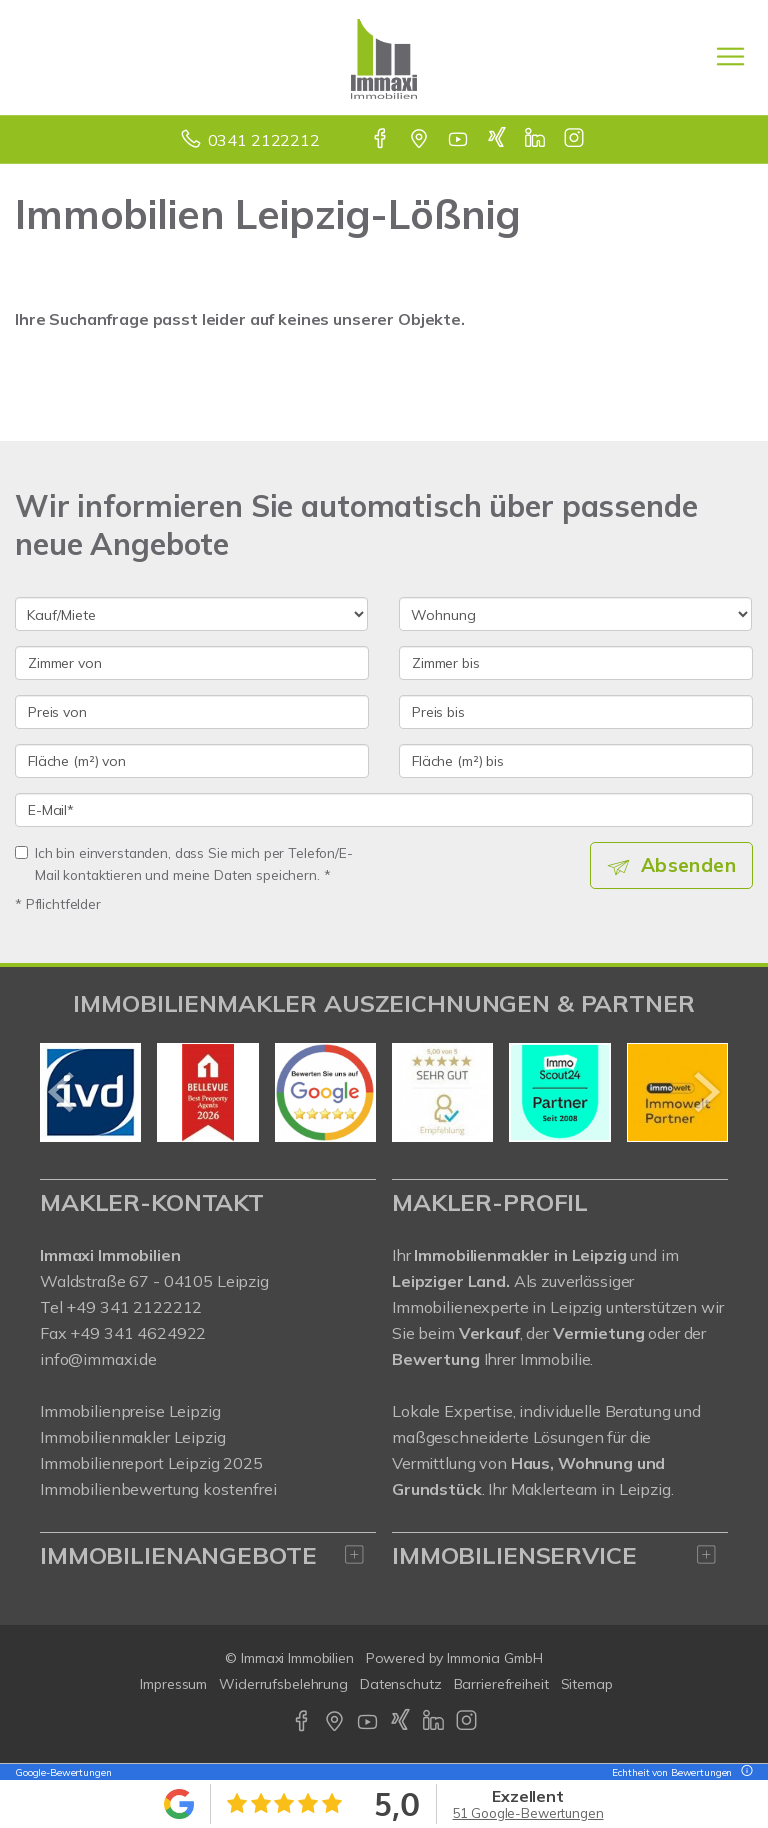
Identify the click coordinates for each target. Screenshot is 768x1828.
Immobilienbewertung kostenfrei (158, 1489)
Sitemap (587, 1684)
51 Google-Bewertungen (528, 1813)
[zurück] (62, 1092)
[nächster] (705, 1092)
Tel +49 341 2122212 (121, 1307)
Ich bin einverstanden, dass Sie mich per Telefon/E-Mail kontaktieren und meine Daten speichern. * (184, 863)
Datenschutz (401, 1684)
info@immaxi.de (98, 1359)
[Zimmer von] (192, 663)
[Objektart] (575, 614)
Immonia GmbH (495, 1658)
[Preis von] (192, 712)
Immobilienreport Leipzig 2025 (151, 1463)
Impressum (173, 1684)
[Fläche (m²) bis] (576, 761)
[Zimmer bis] (576, 663)
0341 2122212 (264, 140)
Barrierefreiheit (501, 1684)
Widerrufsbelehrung (283, 1684)
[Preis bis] (576, 712)
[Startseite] (384, 57)
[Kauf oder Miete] (191, 614)
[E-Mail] (384, 810)
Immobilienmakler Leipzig (133, 1437)
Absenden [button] (688, 865)
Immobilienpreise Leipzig (130, 1411)
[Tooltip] (744, 1772)
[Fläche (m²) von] (192, 761)
